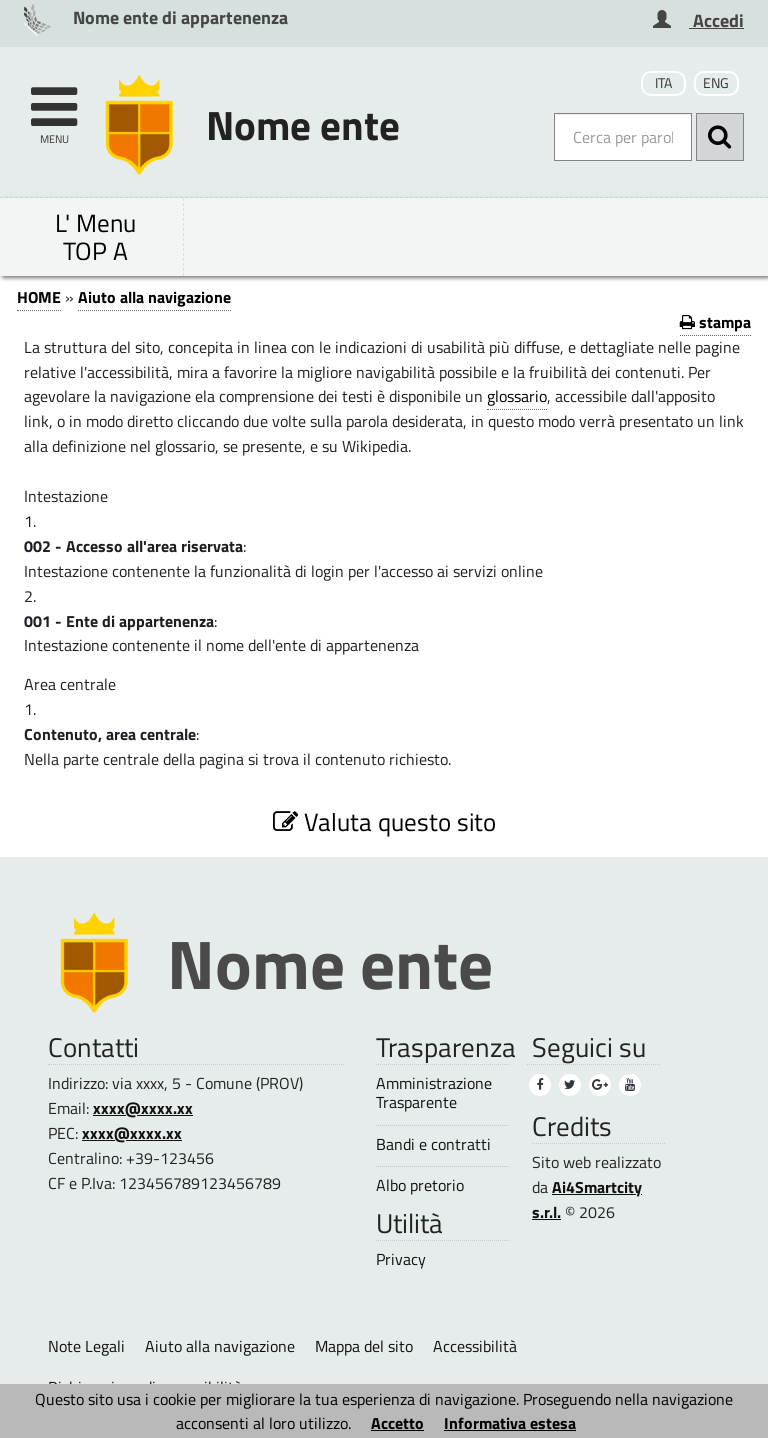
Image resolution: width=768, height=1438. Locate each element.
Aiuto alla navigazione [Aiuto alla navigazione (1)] (154, 297)
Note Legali (86, 1346)
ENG (716, 83)
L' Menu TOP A (95, 236)
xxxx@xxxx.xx (143, 1108)
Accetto (397, 1423)
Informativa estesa (510, 1423)
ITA (663, 83)
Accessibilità (475, 1346)
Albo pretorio (420, 1185)
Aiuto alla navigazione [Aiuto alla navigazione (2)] (220, 1346)
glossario (517, 396)
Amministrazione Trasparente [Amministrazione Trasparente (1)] (434, 1093)
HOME (39, 297)
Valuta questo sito (384, 821)
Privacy (401, 1259)
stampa (715, 322)
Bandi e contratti (433, 1144)
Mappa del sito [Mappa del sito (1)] (364, 1346)
